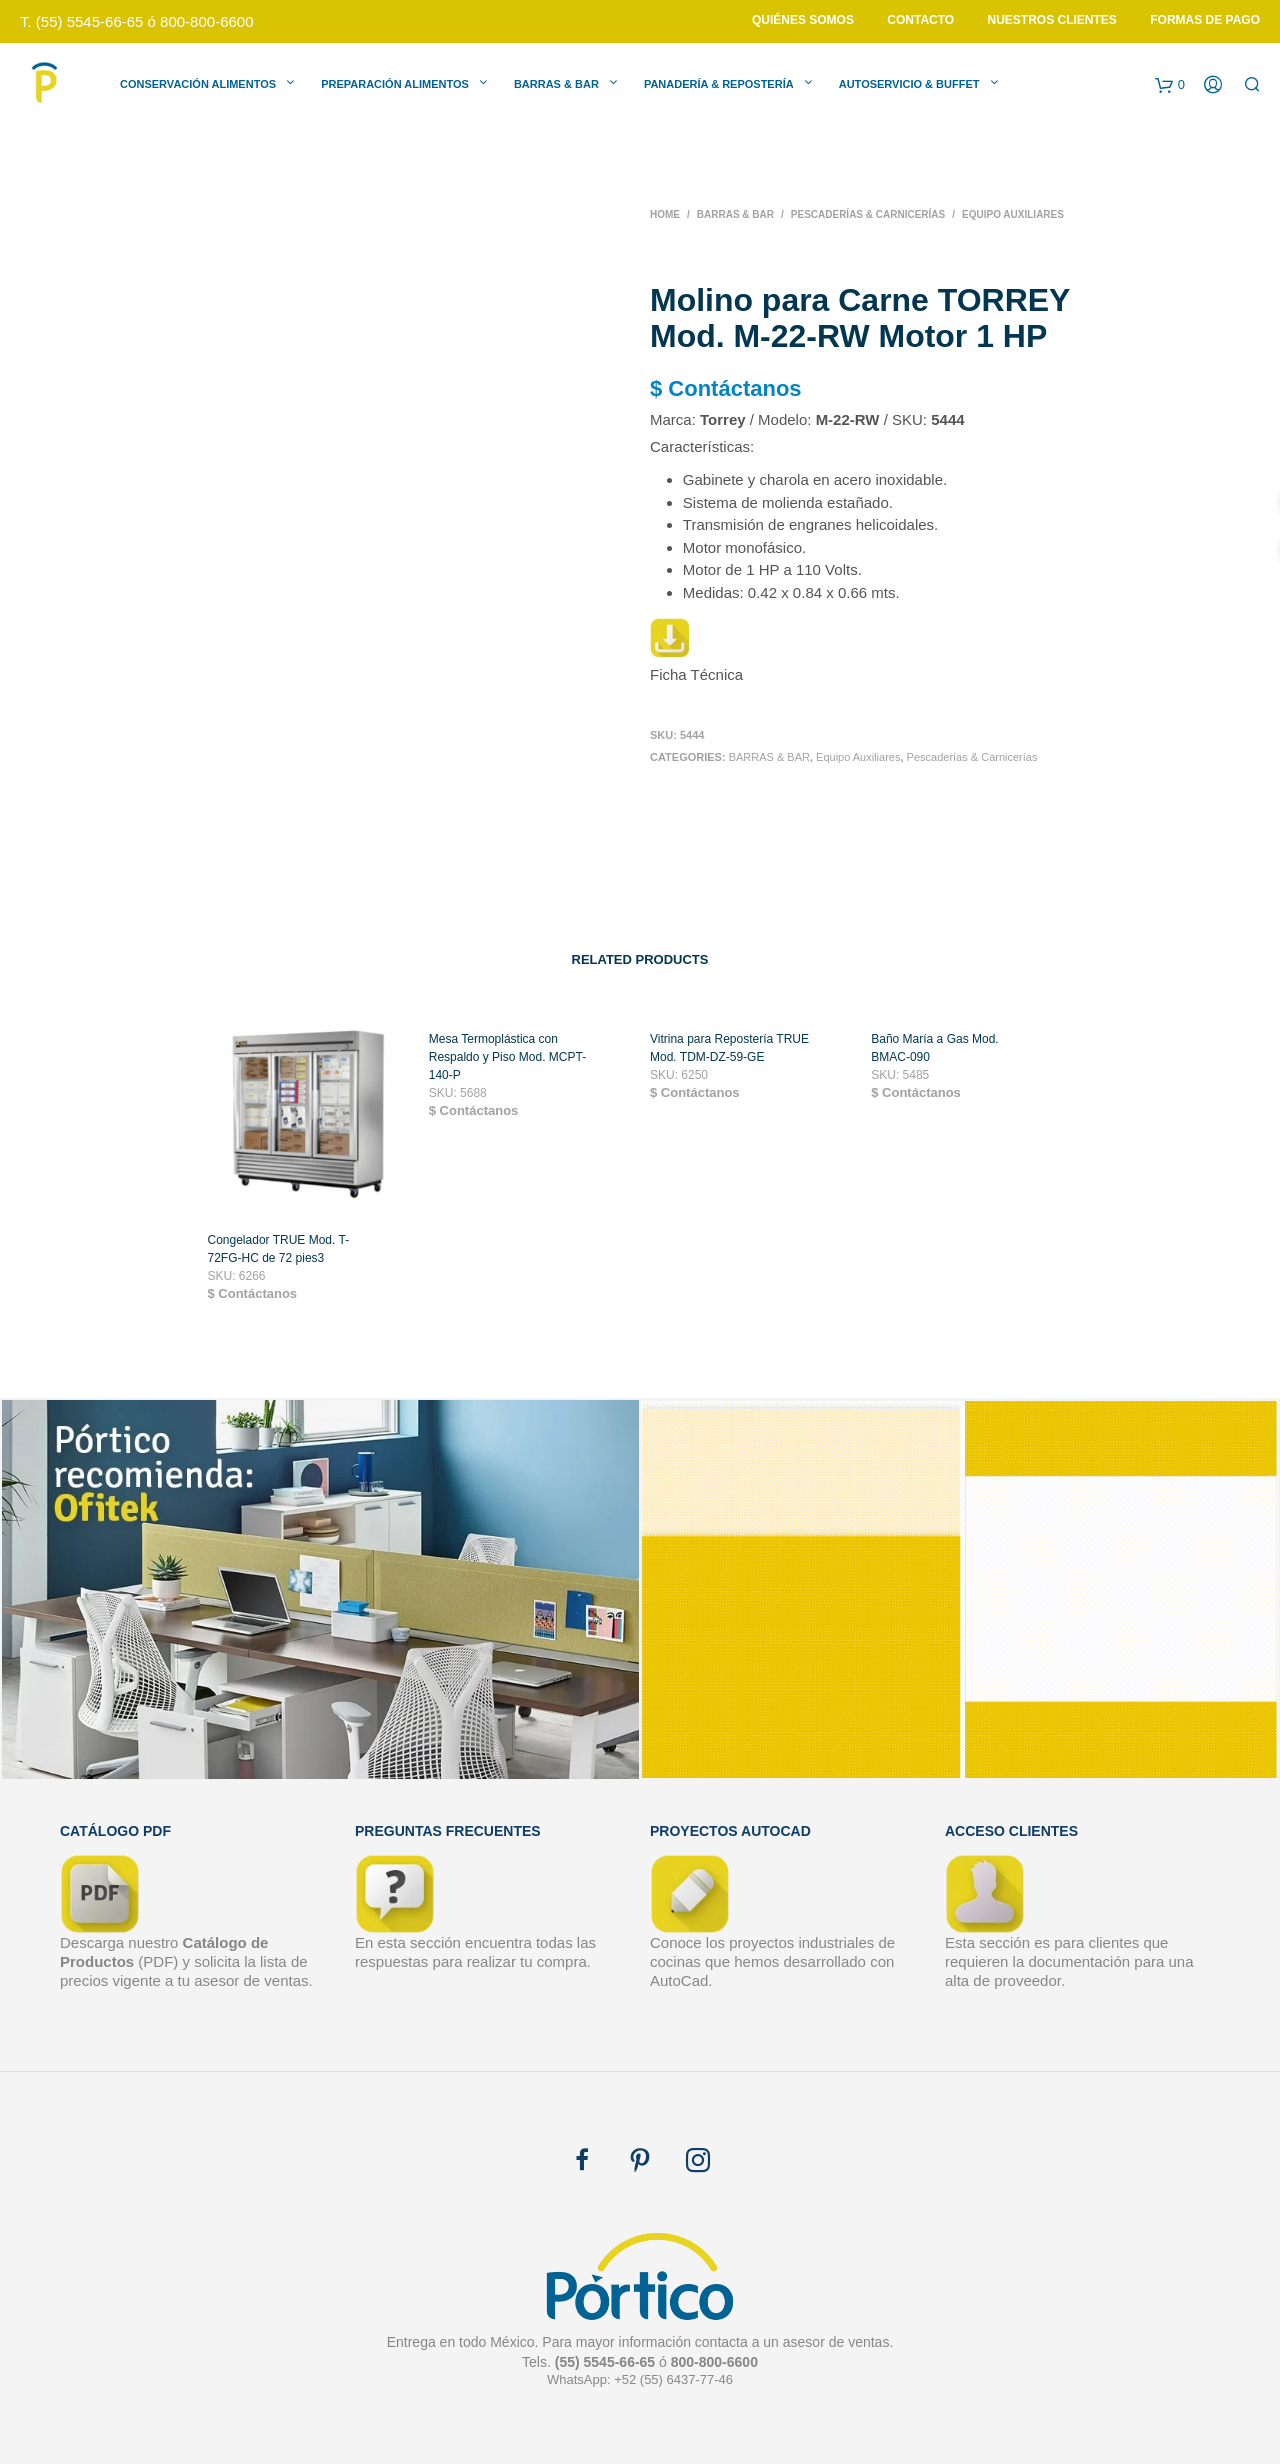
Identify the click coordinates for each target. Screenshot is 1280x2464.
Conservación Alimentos (198, 84)
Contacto (920, 20)
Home (665, 214)
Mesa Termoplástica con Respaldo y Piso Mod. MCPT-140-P (507, 1066)
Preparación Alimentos (395, 84)
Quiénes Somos (803, 20)
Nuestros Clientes (1052, 20)
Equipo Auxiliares (1013, 214)
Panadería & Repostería (719, 84)
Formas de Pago (1205, 20)
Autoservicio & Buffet (909, 84)
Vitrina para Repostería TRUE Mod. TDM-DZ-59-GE (729, 1057)
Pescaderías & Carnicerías (868, 214)
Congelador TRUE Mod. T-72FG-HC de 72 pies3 (279, 1258)
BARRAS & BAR (735, 214)
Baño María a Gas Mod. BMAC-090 (934, 1057)
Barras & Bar (556, 84)
